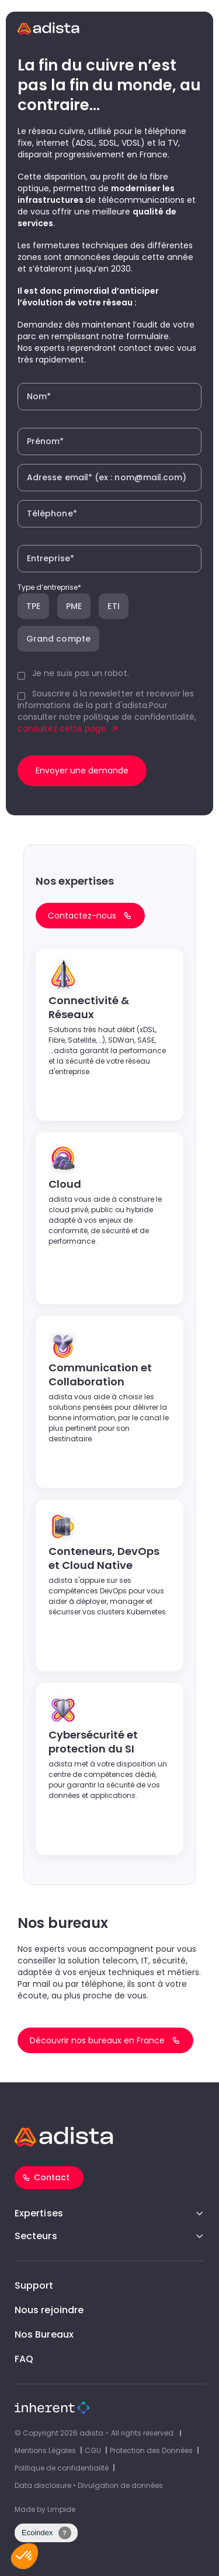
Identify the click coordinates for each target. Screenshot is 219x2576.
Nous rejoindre (49, 2310)
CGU (93, 2450)
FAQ (24, 2359)
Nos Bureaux (44, 2334)
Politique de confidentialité (62, 2468)
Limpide (61, 2509)
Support (34, 2285)
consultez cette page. (62, 728)
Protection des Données (151, 2450)
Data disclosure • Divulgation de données (89, 2485)
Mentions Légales (45, 2450)
